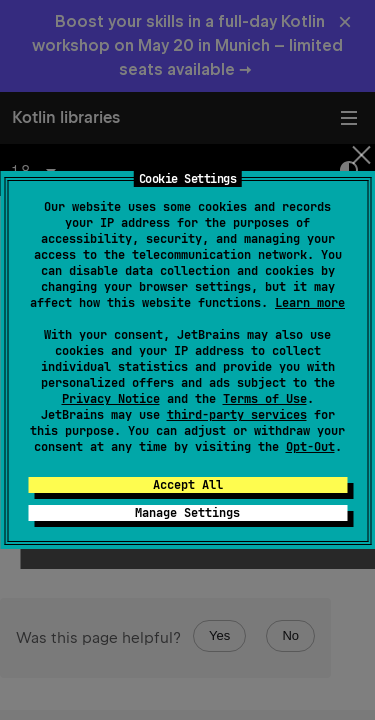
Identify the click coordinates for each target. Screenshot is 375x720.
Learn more (310, 303)
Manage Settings (187, 513)
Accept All (188, 485)
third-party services (237, 415)
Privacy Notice (111, 399)
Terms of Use (265, 399)
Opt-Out (310, 447)
